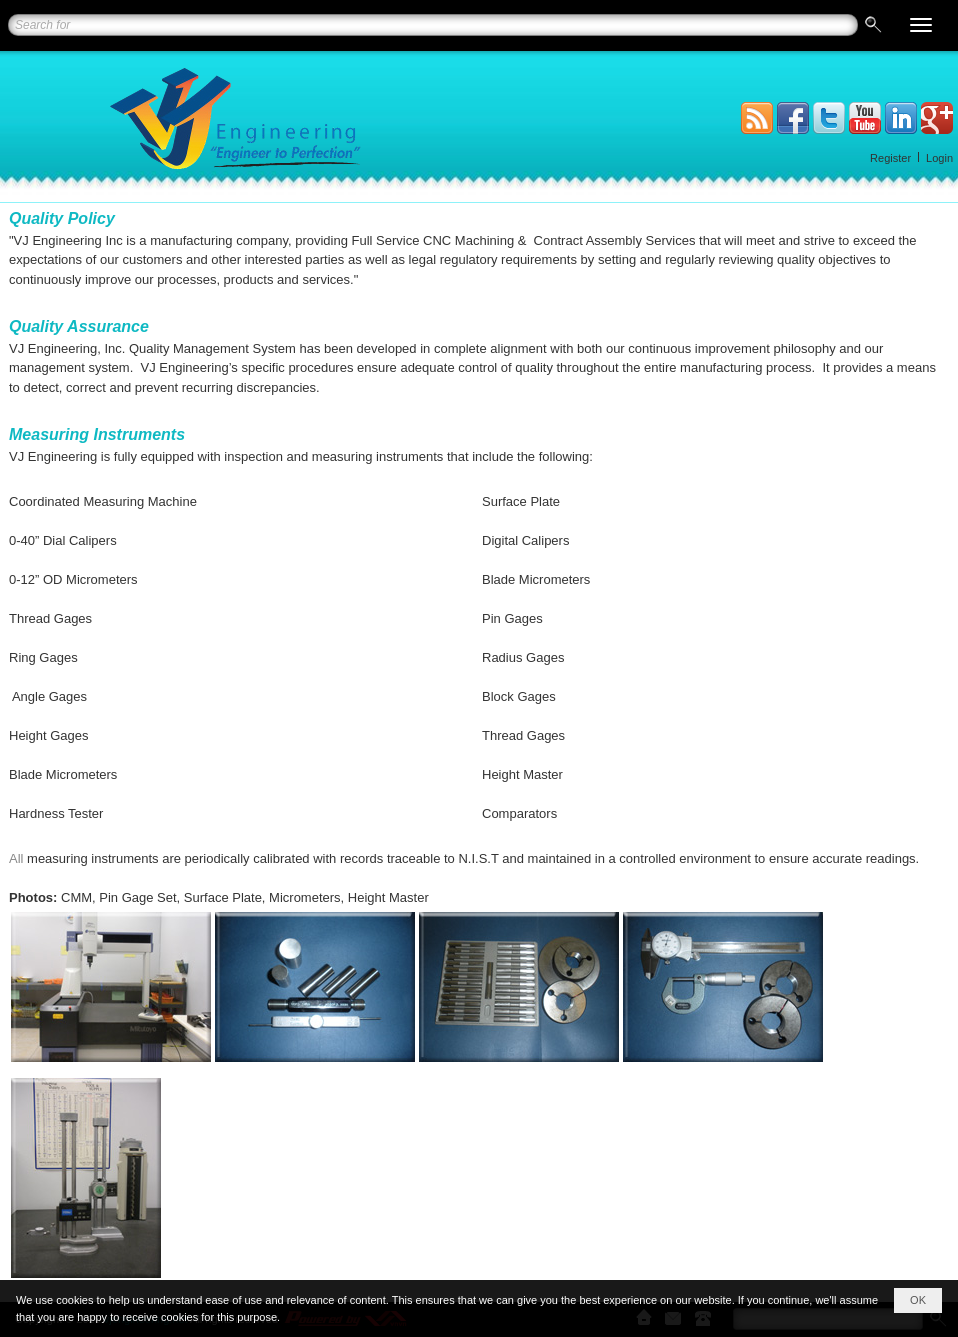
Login (939, 158)
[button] (921, 25)
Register (890, 158)
